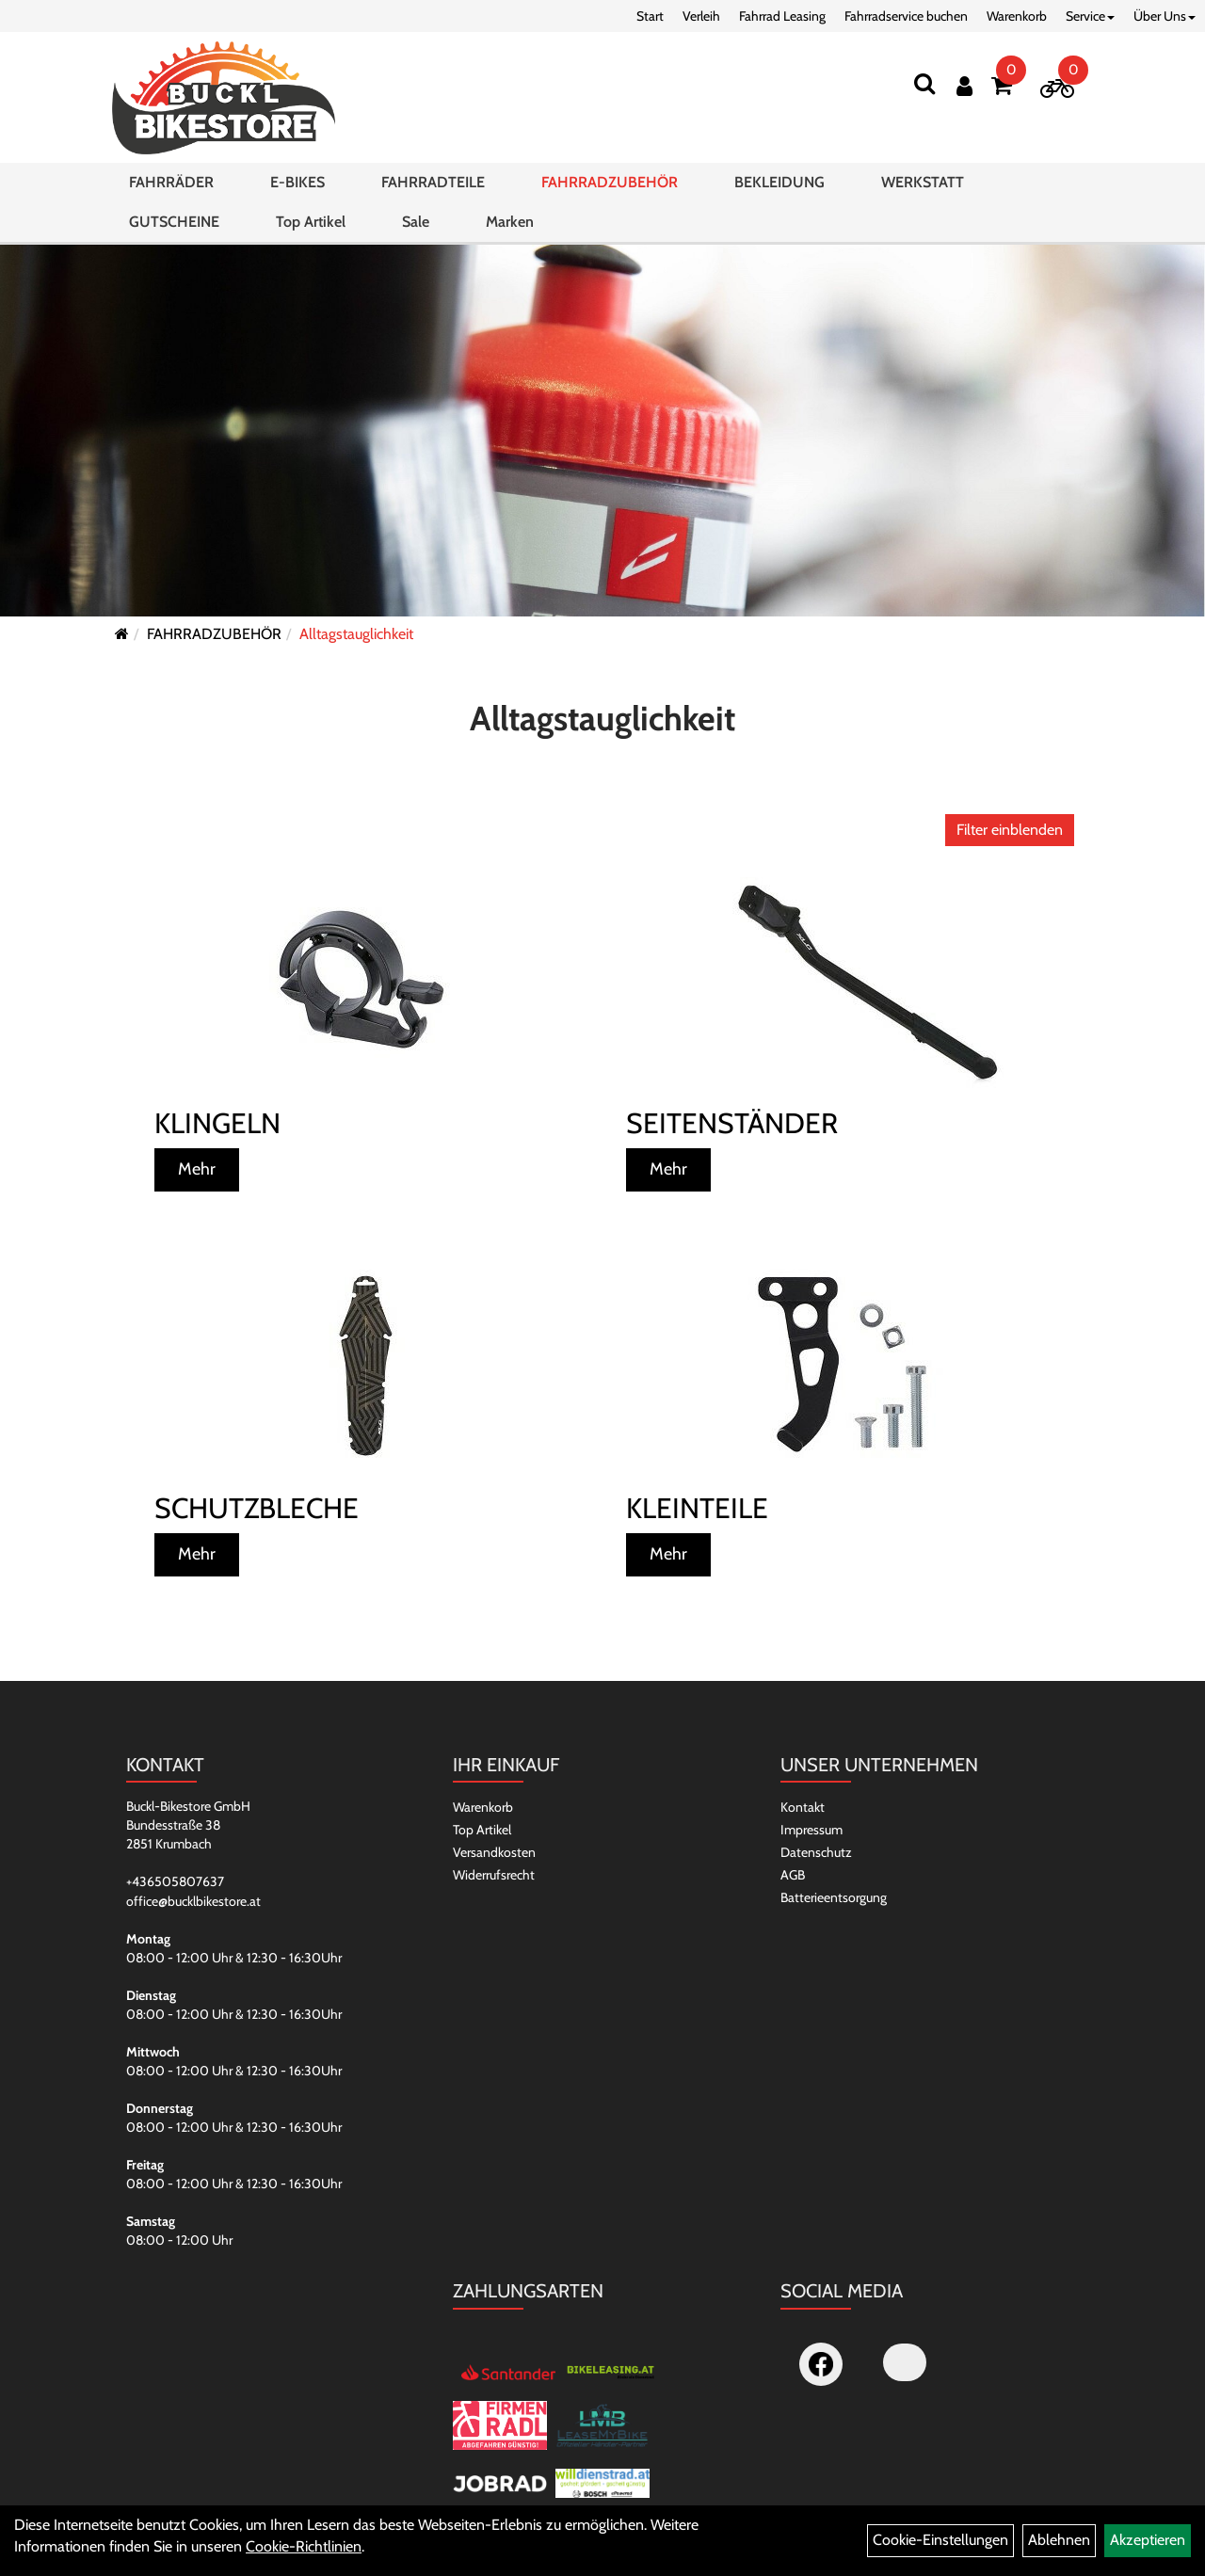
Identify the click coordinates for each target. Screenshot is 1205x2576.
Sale (415, 222)
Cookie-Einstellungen (940, 2540)
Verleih (701, 16)
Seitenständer (732, 1123)
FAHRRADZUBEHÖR (609, 182)
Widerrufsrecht (494, 1874)
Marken (510, 222)
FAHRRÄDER (171, 182)
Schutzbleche (256, 1508)
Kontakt (802, 1807)
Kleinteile (697, 1508)
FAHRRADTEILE (433, 182)
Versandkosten (494, 1852)
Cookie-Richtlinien (304, 2546)
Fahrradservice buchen (906, 16)
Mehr (197, 1169)
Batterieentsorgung (833, 1897)
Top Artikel (310, 222)
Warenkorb (1017, 16)
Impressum (811, 1829)
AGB (792, 1874)
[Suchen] (924, 83)
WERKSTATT (922, 182)
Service (1090, 16)
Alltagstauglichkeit (356, 634)
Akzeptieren (1147, 2540)
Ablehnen (1059, 2540)
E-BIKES (297, 182)
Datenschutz (816, 1852)
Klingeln (217, 1123)
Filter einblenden (1009, 830)
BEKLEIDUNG (779, 182)
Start (650, 16)
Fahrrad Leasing (782, 16)
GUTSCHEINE (174, 222)
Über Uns (1164, 16)
